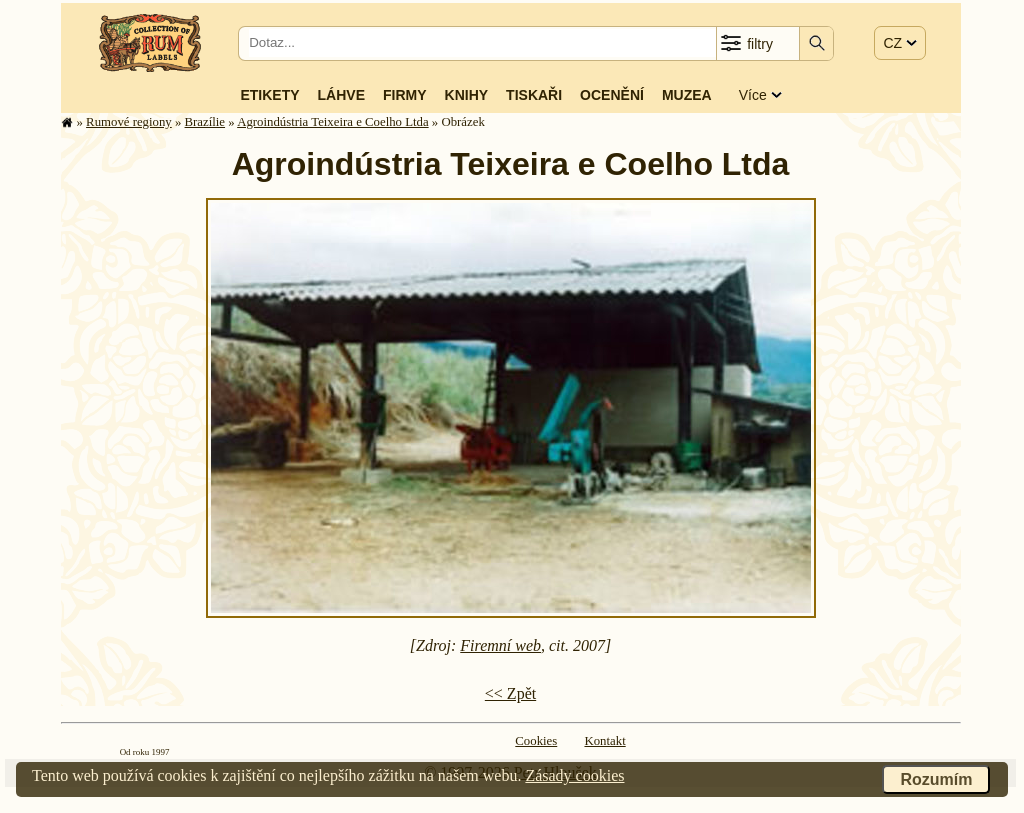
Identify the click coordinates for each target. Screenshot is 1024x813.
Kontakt (604, 741)
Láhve (341, 95)
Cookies (536, 741)
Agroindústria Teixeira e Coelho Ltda (332, 122)
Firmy (405, 95)
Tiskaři (534, 95)
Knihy (467, 95)
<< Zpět (510, 693)
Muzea (687, 95)
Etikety (269, 95)
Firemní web (500, 645)
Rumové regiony (129, 122)
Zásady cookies (574, 775)
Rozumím (936, 779)
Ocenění (612, 95)
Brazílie (205, 122)
